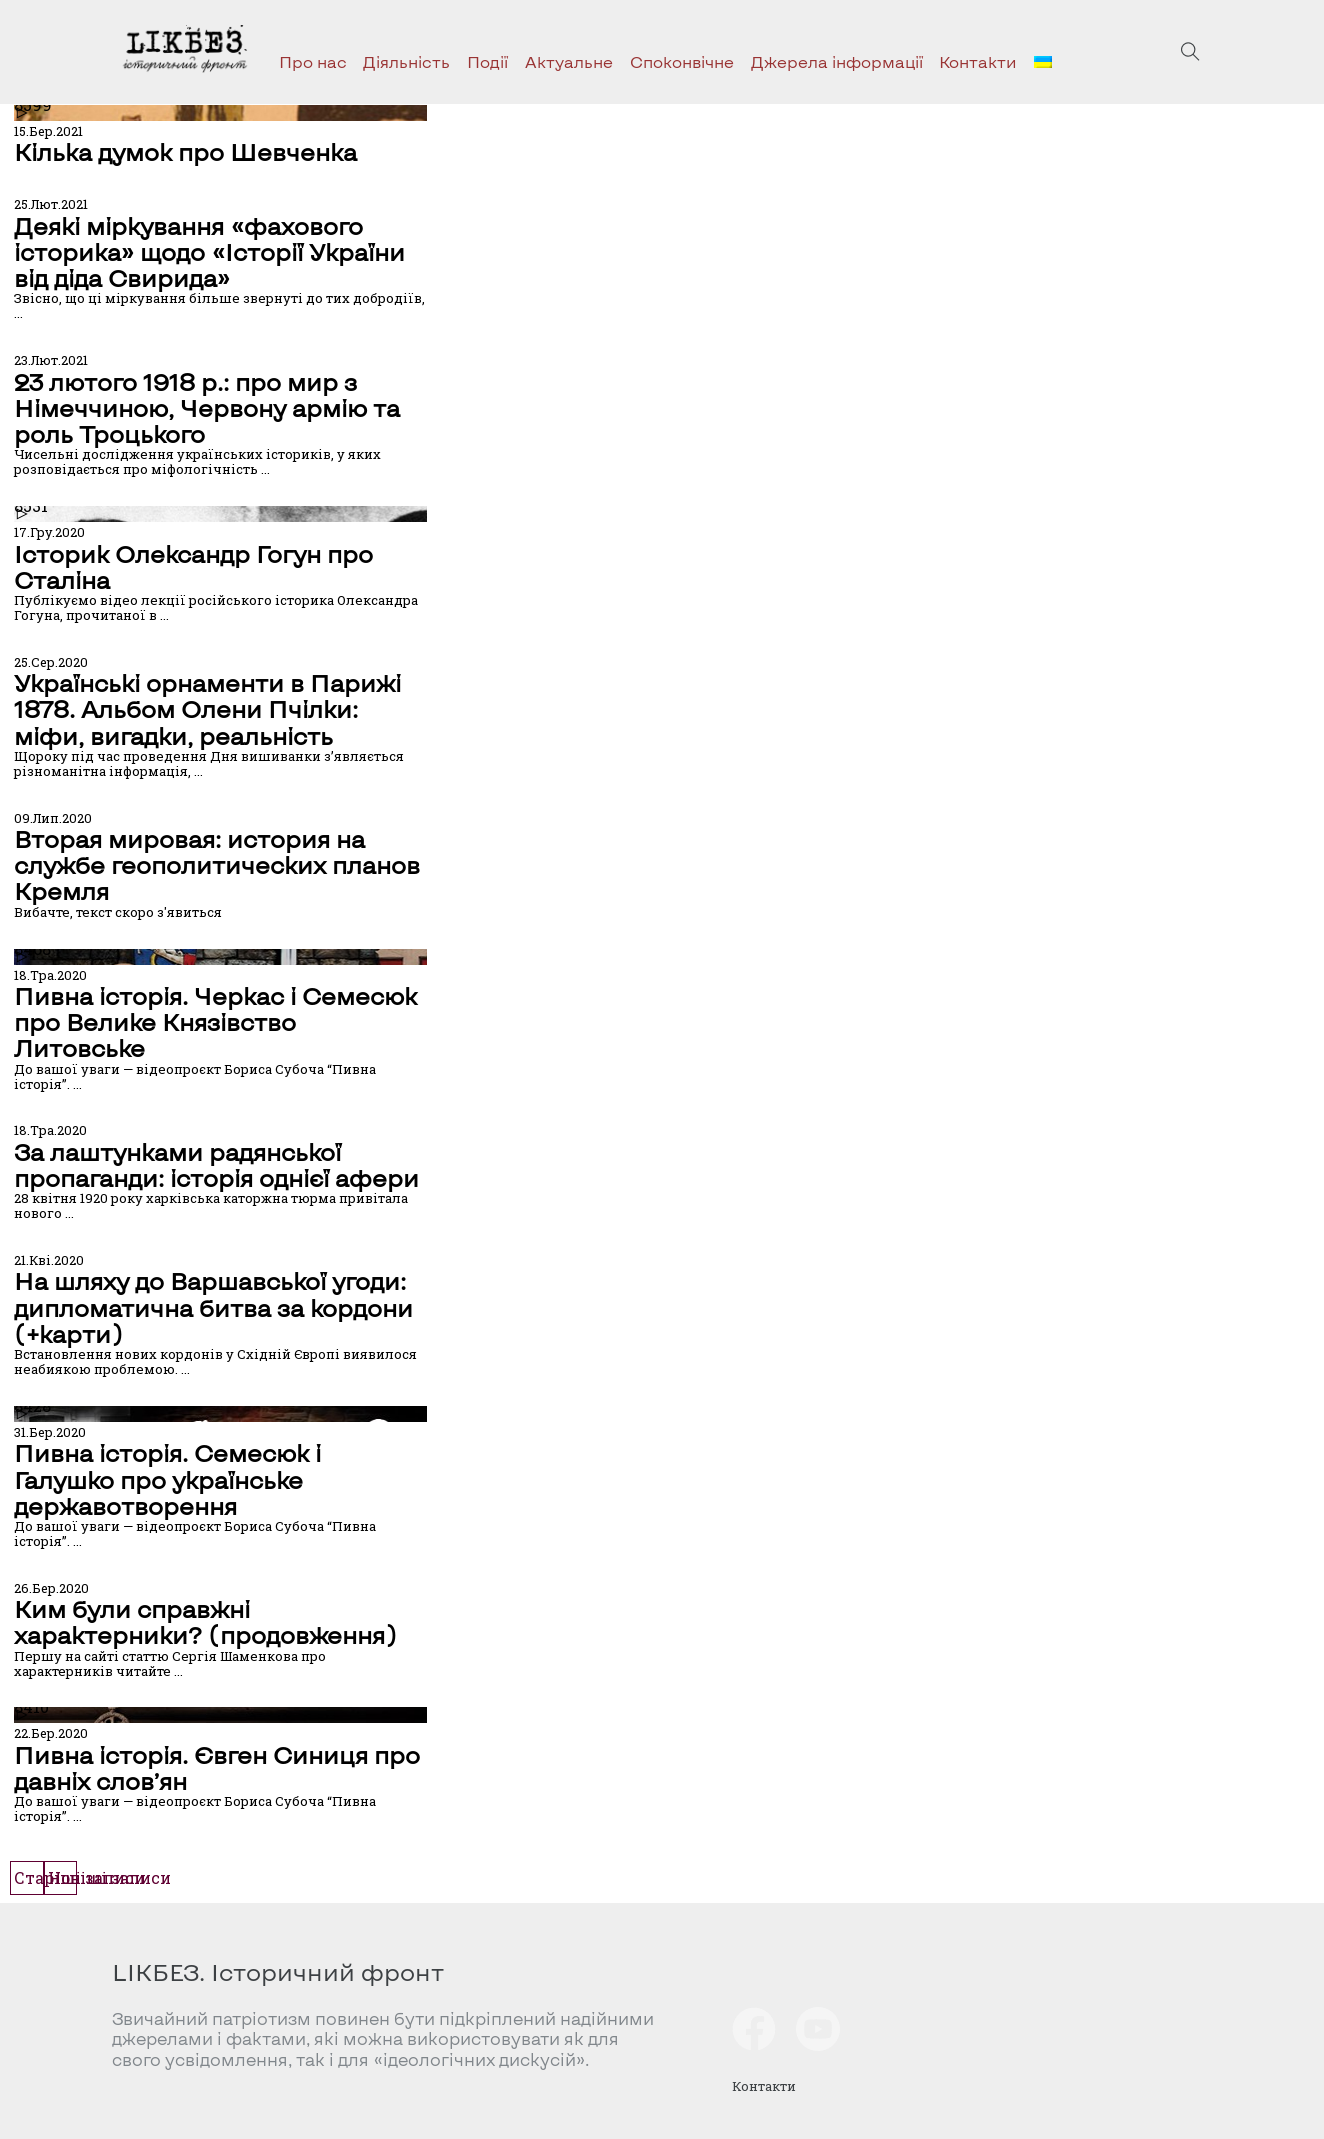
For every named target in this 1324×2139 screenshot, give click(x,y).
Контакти (978, 61)
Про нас (313, 61)
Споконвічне (682, 61)
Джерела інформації (837, 61)
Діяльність (406, 61)
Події (487, 61)
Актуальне (569, 61)
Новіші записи (109, 1877)
